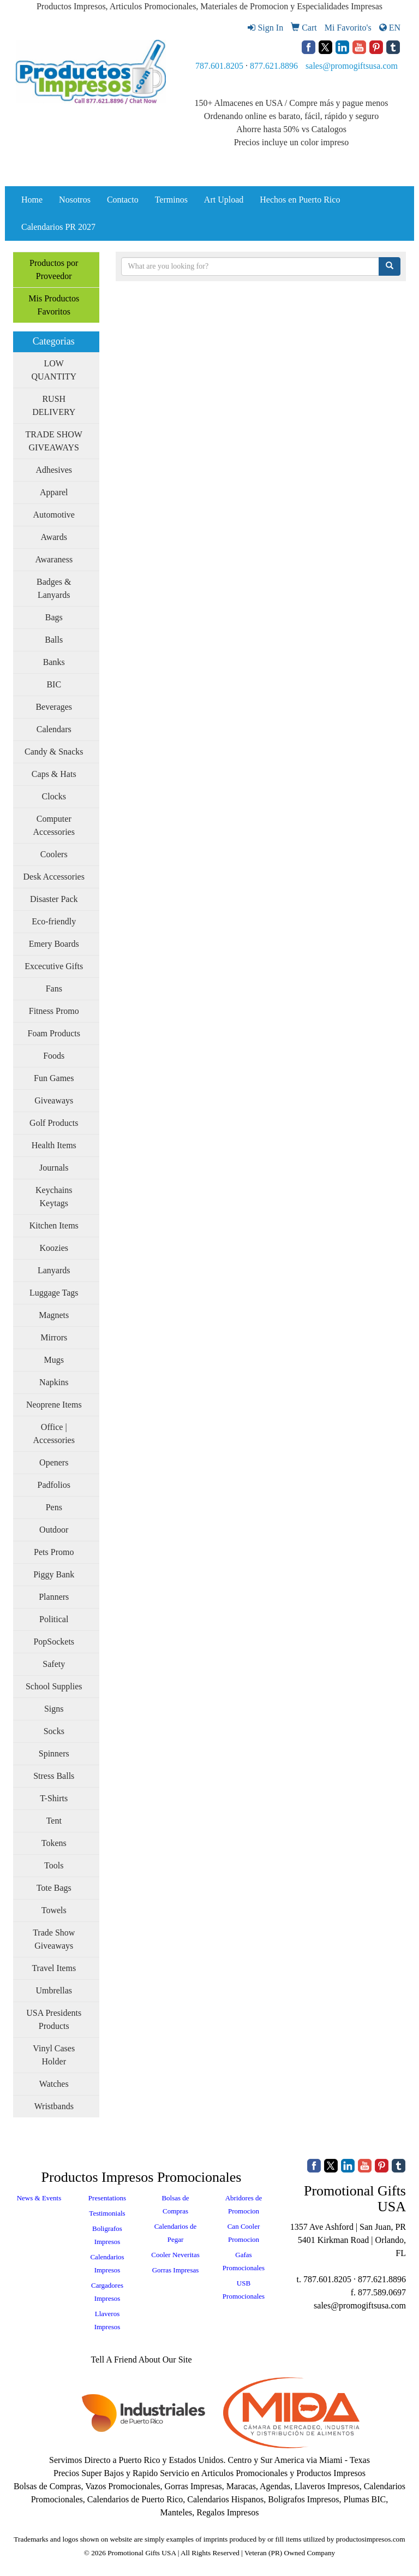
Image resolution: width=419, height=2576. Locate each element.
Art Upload (223, 199)
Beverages (53, 706)
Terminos (171, 199)
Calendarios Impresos (107, 2263)
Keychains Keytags (54, 1196)
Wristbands (54, 2106)
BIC (53, 684)
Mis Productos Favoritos (53, 305)
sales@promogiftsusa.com (352, 65)
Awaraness (54, 559)
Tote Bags (54, 1887)
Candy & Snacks (54, 751)
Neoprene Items (54, 1404)
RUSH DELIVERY (53, 405)
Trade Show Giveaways (54, 1939)
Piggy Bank (53, 1574)
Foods (53, 1055)
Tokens (54, 1843)
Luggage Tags (54, 1292)
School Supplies (54, 1686)
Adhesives (53, 469)
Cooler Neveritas (175, 2255)
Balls (54, 639)
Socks (54, 1731)
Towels (54, 1910)
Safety (54, 1664)
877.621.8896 (274, 65)
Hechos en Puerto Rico (300, 199)
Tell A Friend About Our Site (141, 2359)
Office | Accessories (54, 1433)
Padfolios (54, 1484)
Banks (54, 662)
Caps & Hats (54, 774)
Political (53, 1619)
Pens (54, 1507)
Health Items (54, 1145)
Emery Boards (54, 943)
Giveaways (53, 1100)
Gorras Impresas (175, 2270)
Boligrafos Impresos (107, 2235)
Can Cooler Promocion (244, 2232)
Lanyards (54, 1270)
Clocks (54, 796)
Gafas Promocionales (244, 2261)
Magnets (54, 1315)
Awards (54, 537)
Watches (54, 2083)
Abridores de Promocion (243, 2204)
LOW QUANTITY (53, 370)
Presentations (107, 2198)
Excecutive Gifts (54, 966)
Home (32, 199)
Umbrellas (53, 1990)
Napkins (53, 1382)
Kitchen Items (54, 1225)
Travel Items (54, 1968)
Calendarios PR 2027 (58, 227)
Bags (54, 617)
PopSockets (53, 1641)
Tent (54, 1820)
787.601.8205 (219, 65)
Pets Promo (54, 1552)
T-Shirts (54, 1798)
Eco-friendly (54, 921)
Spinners (54, 1753)
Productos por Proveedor (53, 269)
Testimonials (107, 2213)
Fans (54, 988)
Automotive (54, 514)
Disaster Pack (54, 899)
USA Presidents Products (53, 2019)
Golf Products (53, 1122)
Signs (54, 1708)
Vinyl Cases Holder (54, 2055)
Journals (53, 1167)
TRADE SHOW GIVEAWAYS (54, 441)
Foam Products (54, 1033)
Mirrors (53, 1337)
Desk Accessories (54, 876)
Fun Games (54, 1078)
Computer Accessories (54, 825)
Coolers (54, 854)
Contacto (123, 199)
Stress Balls (53, 1775)
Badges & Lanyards (54, 588)
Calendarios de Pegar (175, 2232)
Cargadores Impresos (107, 2291)
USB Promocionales (244, 2289)
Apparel (54, 492)
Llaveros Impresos (107, 2320)
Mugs (54, 1359)
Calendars (54, 729)
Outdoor (53, 1529)
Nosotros (75, 199)
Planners (54, 1596)
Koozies (54, 1248)
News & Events (39, 2198)
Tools (53, 1865)
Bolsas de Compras (175, 2204)
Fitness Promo (54, 1011)
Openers (53, 1462)
